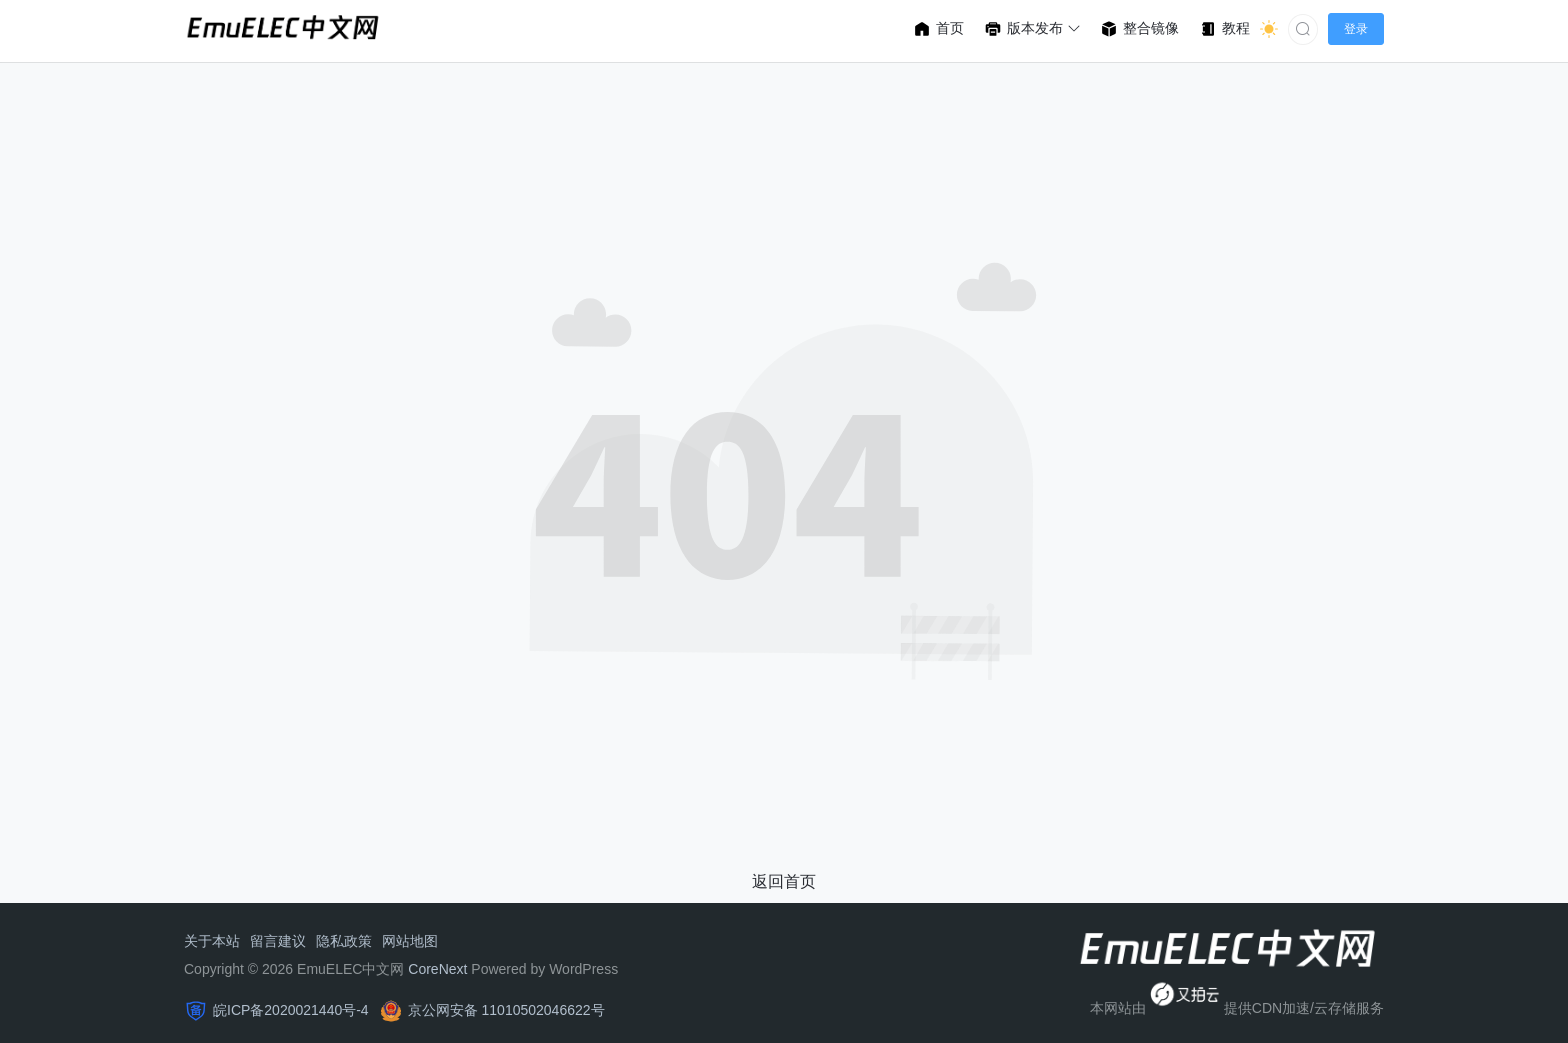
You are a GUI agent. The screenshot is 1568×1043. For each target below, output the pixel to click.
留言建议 (278, 941)
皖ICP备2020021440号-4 (291, 1010)
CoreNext (437, 969)
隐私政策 (344, 941)
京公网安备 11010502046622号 (506, 1010)
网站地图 (410, 941)
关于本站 (212, 941)
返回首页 (784, 881)
